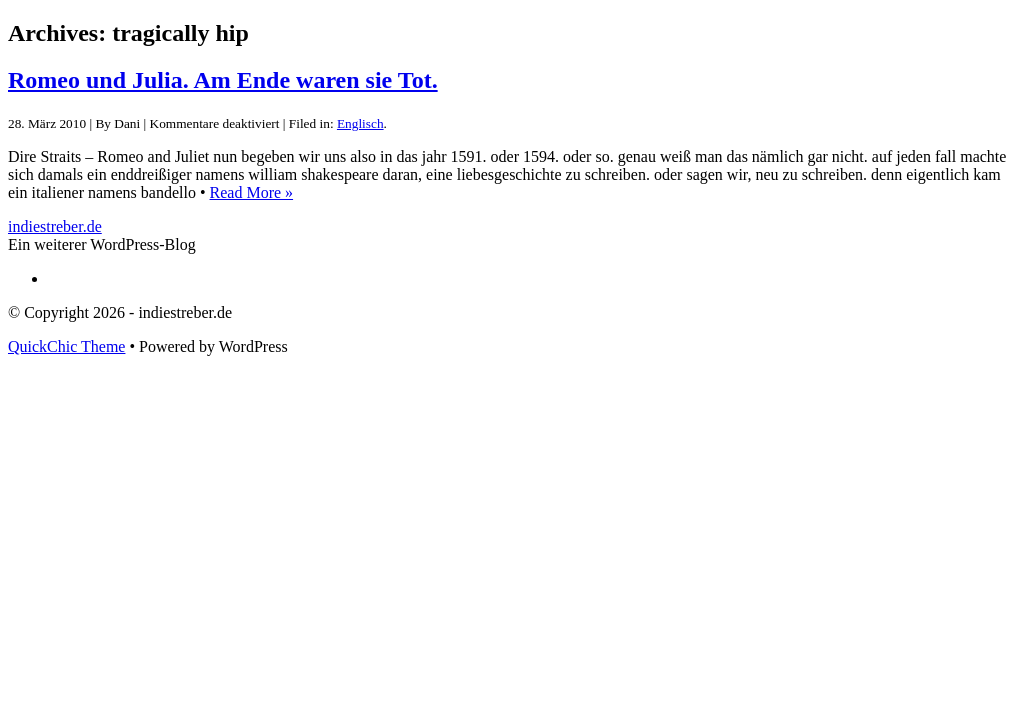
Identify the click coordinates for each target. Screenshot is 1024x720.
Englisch (360, 123)
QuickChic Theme (66, 346)
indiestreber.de (55, 226)
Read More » (252, 192)
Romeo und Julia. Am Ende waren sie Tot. (223, 80)
